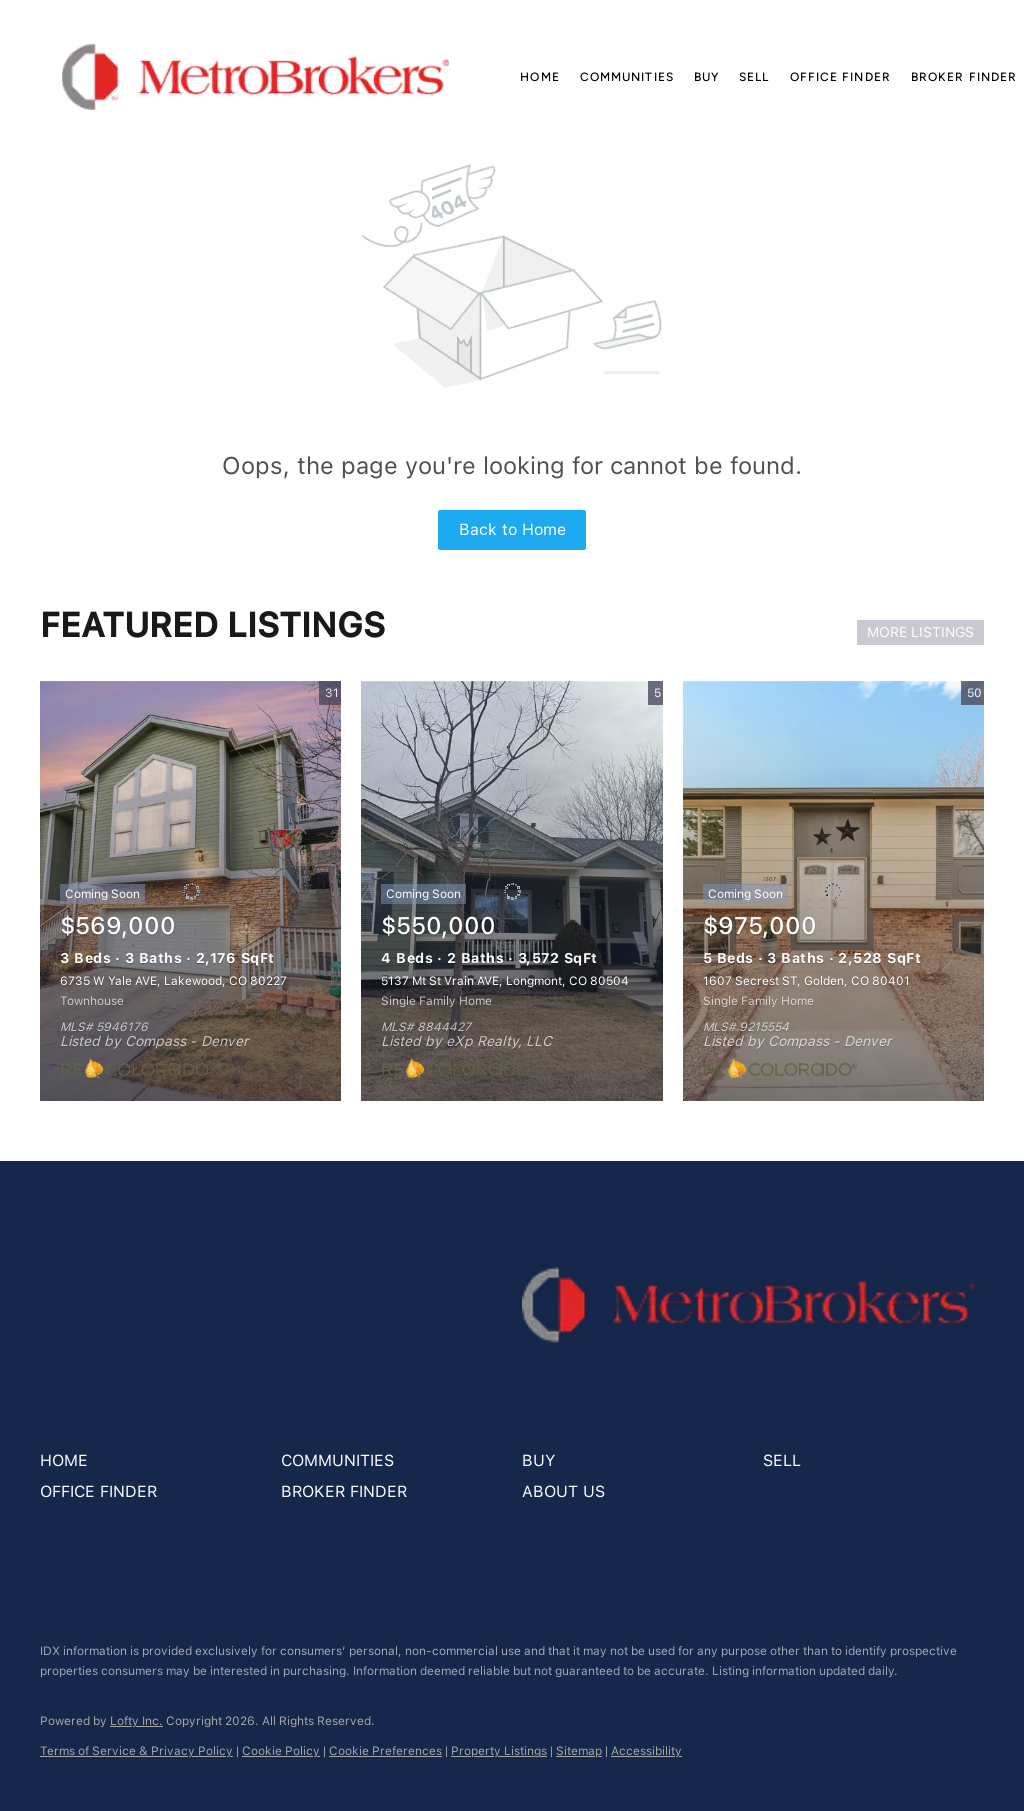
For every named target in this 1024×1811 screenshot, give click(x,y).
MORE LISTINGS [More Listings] (920, 632)
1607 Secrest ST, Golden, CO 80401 (806, 981)
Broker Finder (964, 77)
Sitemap (579, 1751)
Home (539, 77)
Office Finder (840, 77)
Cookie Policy (281, 1751)
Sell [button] (754, 77)
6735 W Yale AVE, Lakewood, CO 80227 (173, 981)
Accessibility (646, 1751)
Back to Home (512, 529)
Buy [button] (706, 77)
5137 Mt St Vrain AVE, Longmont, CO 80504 (505, 981)
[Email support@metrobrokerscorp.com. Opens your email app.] (167, 1396)
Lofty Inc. (136, 1721)
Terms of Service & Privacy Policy (136, 1751)
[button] (255, 77)
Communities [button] (627, 77)
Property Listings (499, 1751)
